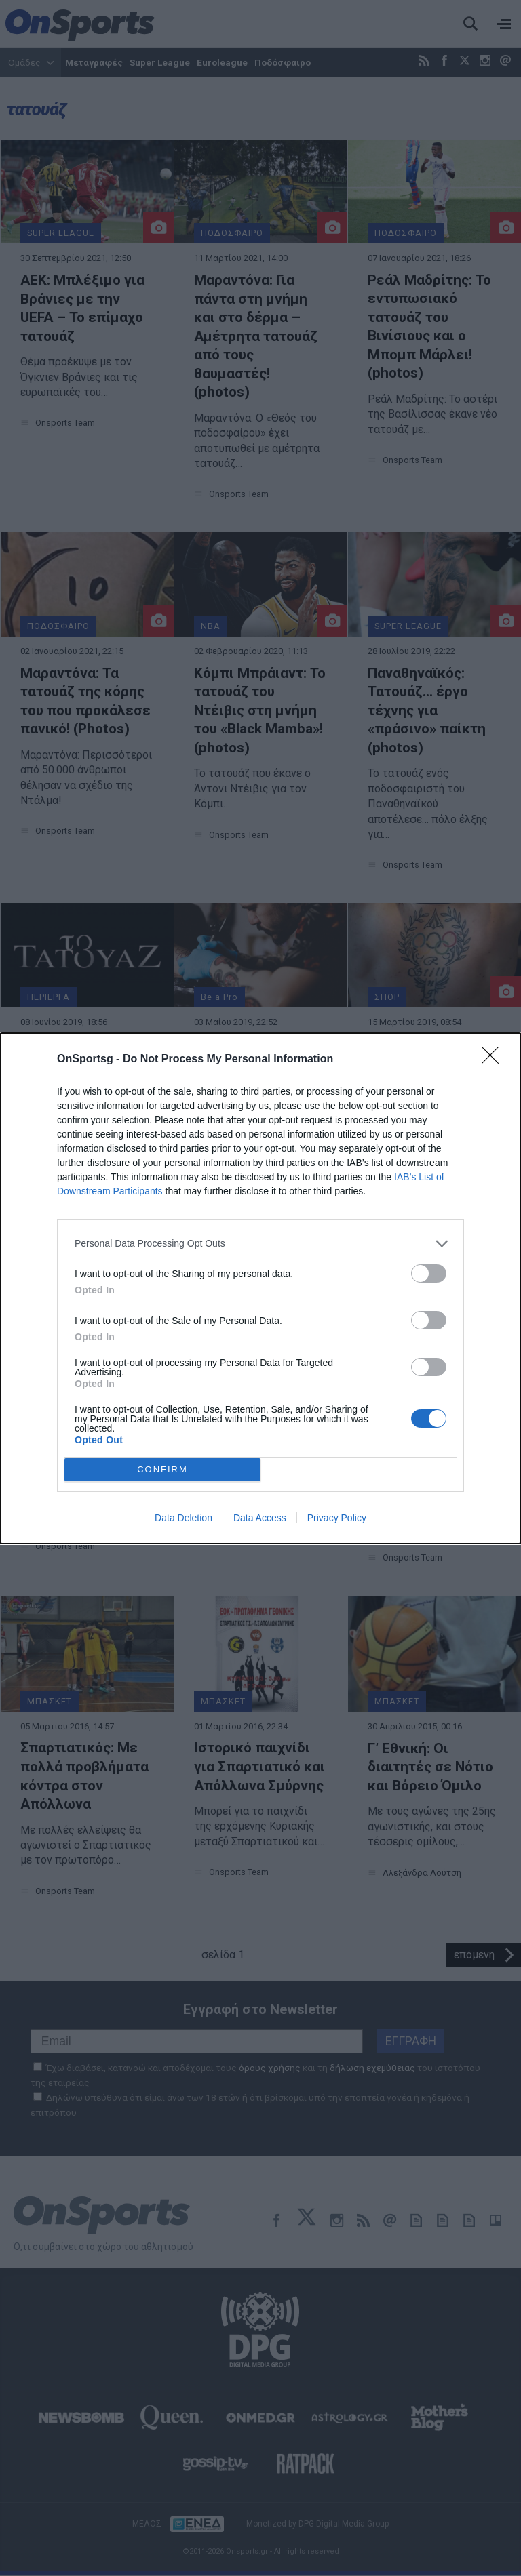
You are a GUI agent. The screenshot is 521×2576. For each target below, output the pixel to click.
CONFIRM (162, 1469)
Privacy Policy (336, 1517)
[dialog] (260, 1288)
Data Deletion (183, 1517)
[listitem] (260, 1243)
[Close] (494, 1059)
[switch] (428, 1273)
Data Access (259, 1517)
